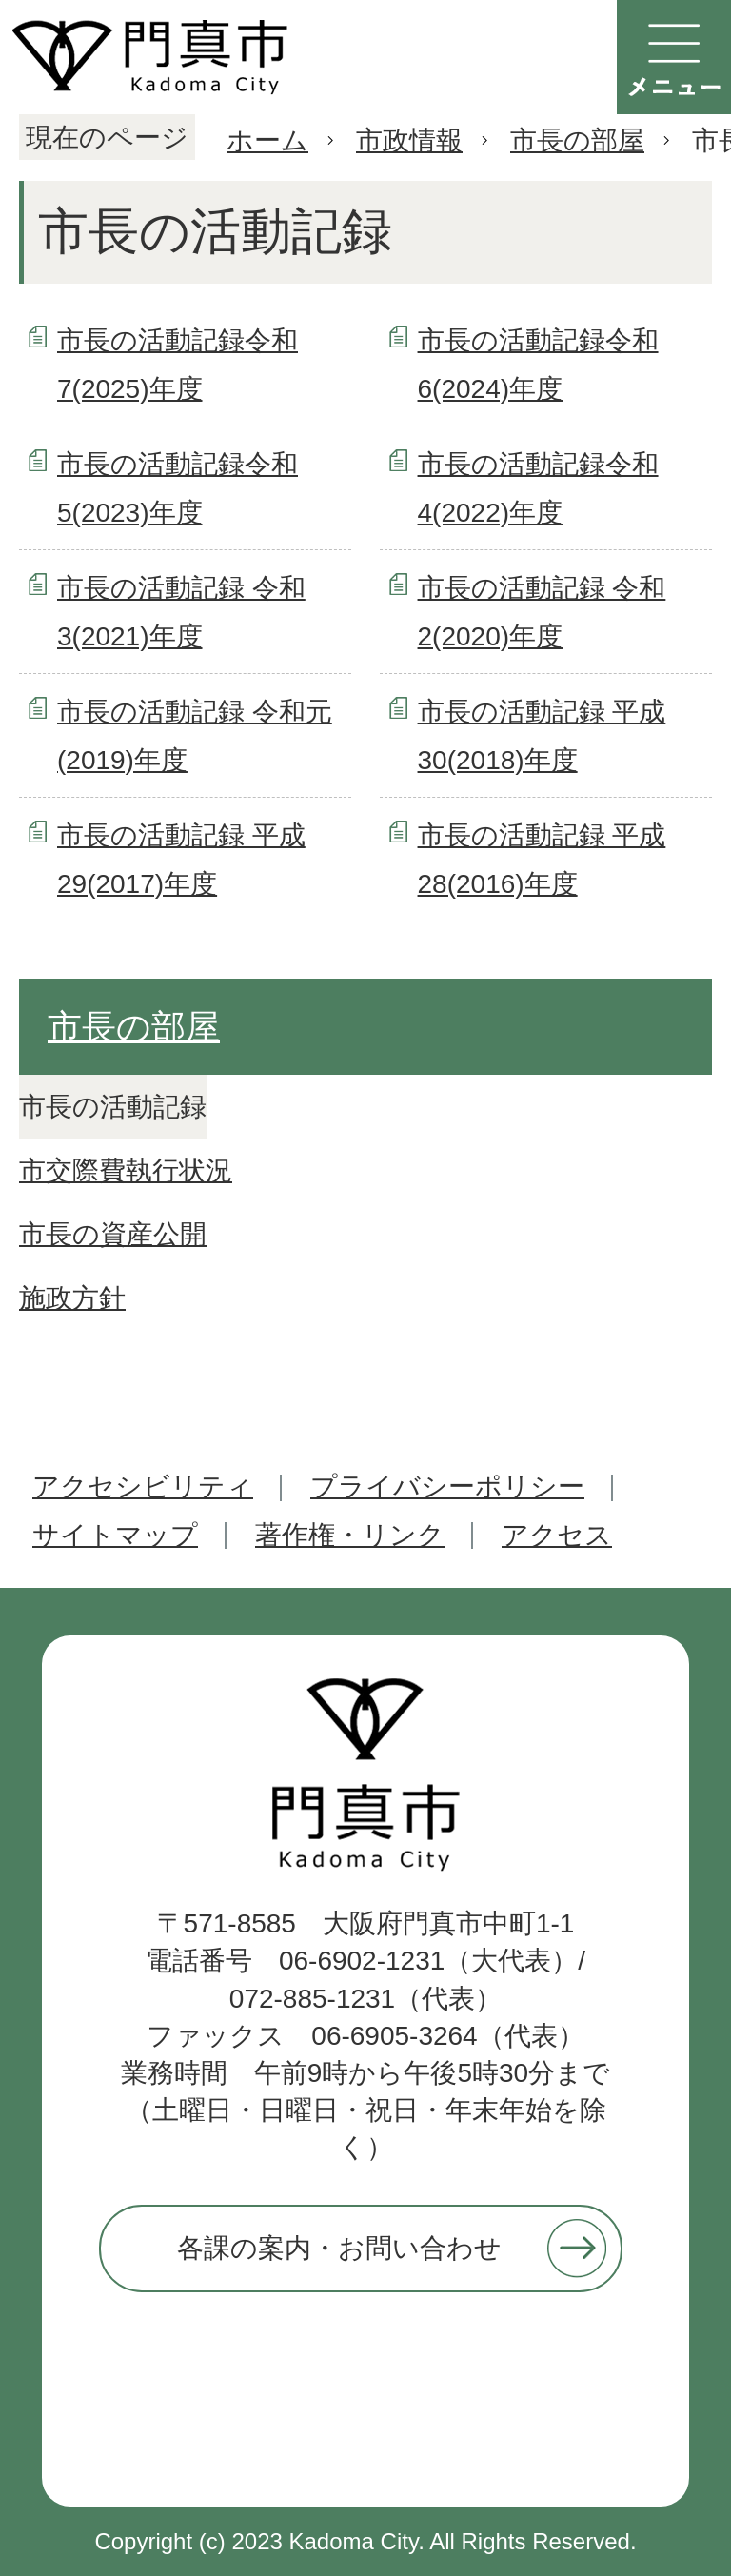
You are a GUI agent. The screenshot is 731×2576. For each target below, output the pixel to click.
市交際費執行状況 (125, 1170)
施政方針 (72, 1298)
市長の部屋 (577, 140)
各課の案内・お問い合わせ (339, 2248)
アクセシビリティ (142, 1486)
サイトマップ (115, 1535)
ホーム (267, 140)
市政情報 (409, 140)
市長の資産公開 (113, 1234)
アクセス (557, 1535)
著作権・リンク (350, 1535)
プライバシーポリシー (447, 1486)
